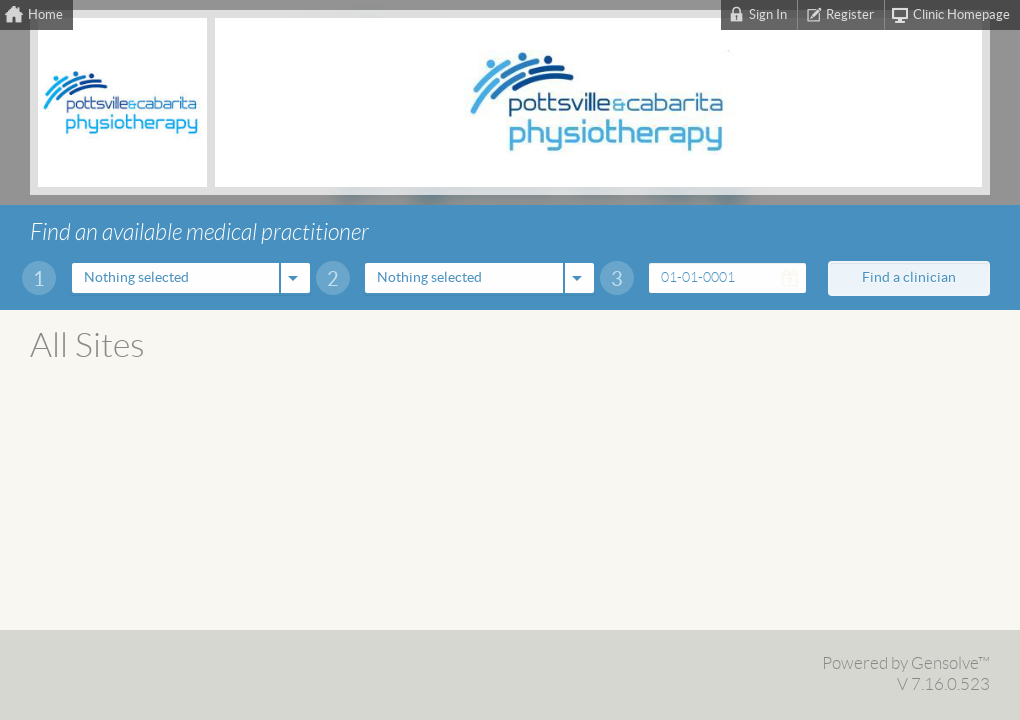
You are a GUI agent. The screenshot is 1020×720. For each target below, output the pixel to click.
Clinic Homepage (961, 15)
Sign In (768, 15)
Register (850, 15)
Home (45, 15)
